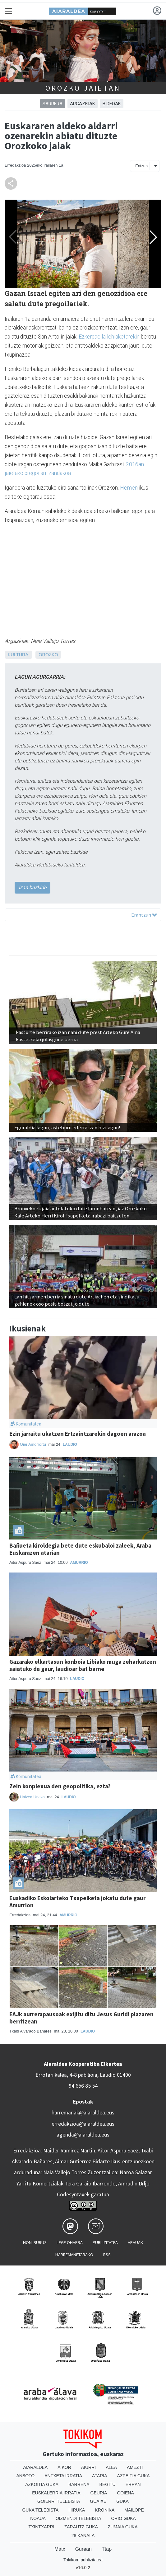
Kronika (104, 2509)
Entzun (141, 166)
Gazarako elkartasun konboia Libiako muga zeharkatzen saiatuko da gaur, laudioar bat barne (82, 1665)
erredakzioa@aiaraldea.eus (83, 2123)
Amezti (135, 2467)
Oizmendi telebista (78, 2518)
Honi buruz (35, 2242)
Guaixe (98, 2501)
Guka (122, 2501)
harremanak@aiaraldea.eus (83, 2112)
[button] (153, 237)
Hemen (129, 488)
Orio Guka (123, 2518)
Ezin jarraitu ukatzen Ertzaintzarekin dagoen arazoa (77, 1433)
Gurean (83, 2549)
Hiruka (76, 2509)
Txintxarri (41, 2526)
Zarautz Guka (81, 2526)
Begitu (107, 2484)
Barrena (79, 2484)
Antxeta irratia (63, 2475)
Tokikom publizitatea (83, 2559)
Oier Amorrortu (33, 1444)
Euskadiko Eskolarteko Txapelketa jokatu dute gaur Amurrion (77, 1901)
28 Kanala (83, 2535)
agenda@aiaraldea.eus (83, 2134)
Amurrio (79, 1562)
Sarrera (52, 104)
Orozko (48, 654)
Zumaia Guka (123, 2526)
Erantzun (144, 915)
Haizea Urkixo (33, 1797)
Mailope (134, 2509)
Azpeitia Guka (133, 2475)
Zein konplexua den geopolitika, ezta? (60, 1786)
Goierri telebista (58, 2501)
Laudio (70, 1444)
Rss (107, 2254)
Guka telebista (40, 2509)
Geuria (98, 2492)
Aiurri (88, 2467)
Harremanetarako (74, 2254)
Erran (133, 2484)
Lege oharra (70, 2242)
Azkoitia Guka (41, 2484)
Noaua (38, 2518)
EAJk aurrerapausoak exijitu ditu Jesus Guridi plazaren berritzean (81, 2017)
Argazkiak (82, 104)
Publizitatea (105, 2242)
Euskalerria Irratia (56, 2492)
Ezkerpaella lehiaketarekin (109, 337)
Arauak (135, 2242)
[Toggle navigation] (8, 11)
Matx (59, 2549)
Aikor (64, 2467)
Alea (111, 2467)
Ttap (107, 2549)
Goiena (125, 2492)
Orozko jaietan (82, 88)
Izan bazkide (32, 887)
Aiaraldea (35, 2467)
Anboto (25, 2475)
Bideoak (112, 104)
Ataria (99, 2475)
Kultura (18, 654)
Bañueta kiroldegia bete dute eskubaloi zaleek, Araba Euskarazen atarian (80, 1549)
